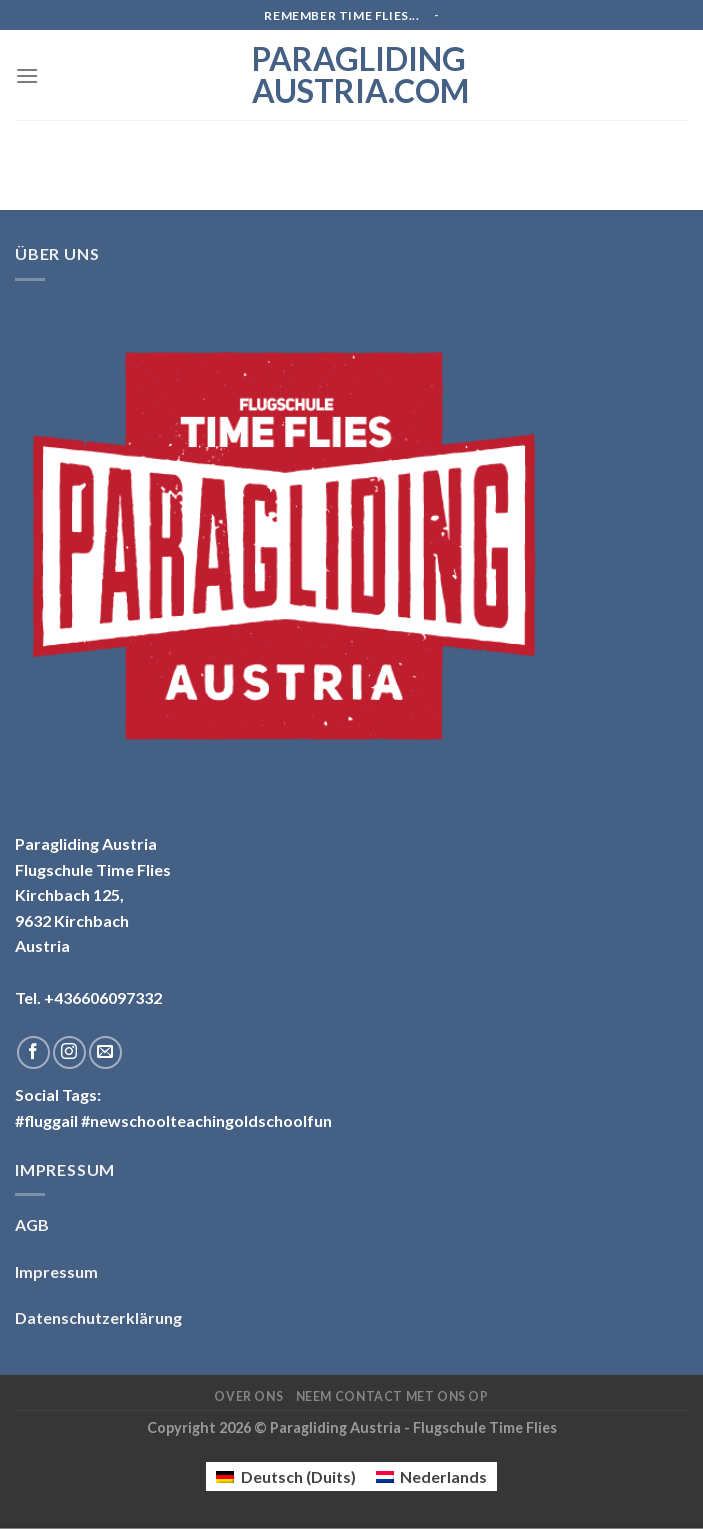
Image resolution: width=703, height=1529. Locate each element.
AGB (32, 1224)
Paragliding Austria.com (352, 75)
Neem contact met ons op (392, 1396)
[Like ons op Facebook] (33, 1052)
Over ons (248, 1396)
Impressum (56, 1271)
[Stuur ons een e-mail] (105, 1052)
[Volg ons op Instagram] (69, 1052)
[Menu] (27, 75)
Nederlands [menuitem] (443, 1476)
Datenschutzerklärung (98, 1317)
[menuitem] (285, 1476)
